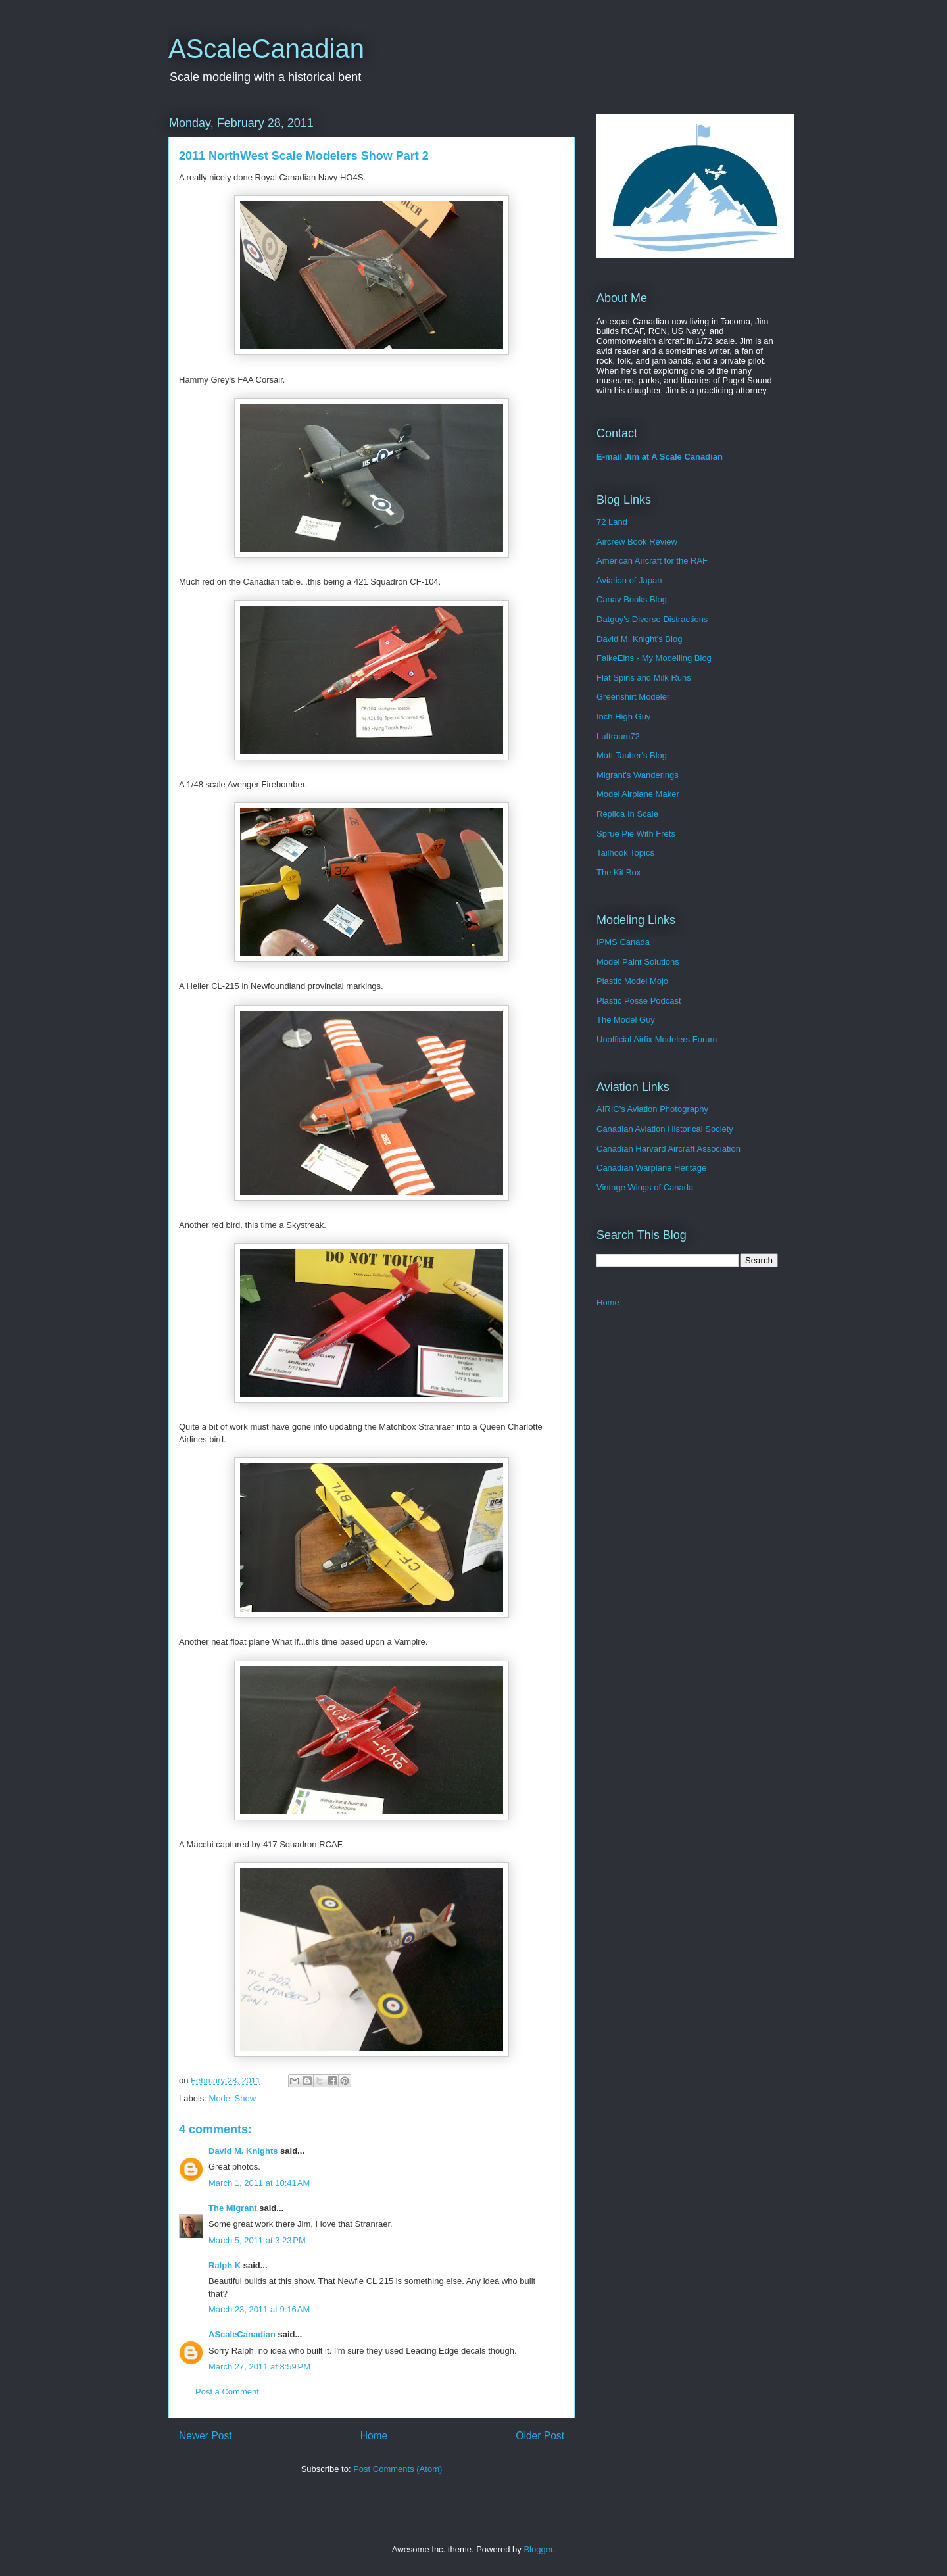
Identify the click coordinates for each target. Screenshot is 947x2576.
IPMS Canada (623, 942)
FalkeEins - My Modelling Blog (654, 658)
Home (374, 2435)
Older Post (540, 2435)
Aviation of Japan (629, 580)
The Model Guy (625, 1020)
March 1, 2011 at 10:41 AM (259, 2183)
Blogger (537, 2549)
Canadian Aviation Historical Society (664, 1129)
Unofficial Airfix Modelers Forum (656, 1039)
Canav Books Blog (631, 599)
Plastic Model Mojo (632, 981)
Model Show (232, 2098)
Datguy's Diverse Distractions (652, 619)
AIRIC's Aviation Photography (652, 1109)
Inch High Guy (623, 716)
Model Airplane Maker (637, 794)
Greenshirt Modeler (632, 697)
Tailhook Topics (625, 853)
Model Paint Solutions (637, 962)
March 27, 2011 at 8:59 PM (259, 2366)
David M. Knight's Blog (639, 639)
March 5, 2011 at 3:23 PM (257, 2240)
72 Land (611, 522)
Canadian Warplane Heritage (651, 1168)
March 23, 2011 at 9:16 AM (259, 2309)
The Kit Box (618, 872)
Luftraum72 (618, 736)
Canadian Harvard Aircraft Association (668, 1149)
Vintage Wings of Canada (644, 1187)
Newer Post (205, 2435)
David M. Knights (243, 2151)
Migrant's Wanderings (637, 775)
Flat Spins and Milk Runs (643, 678)
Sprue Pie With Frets (635, 833)
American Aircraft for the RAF (652, 561)
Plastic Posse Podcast (638, 1001)
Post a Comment (227, 2391)
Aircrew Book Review (636, 542)
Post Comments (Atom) (397, 2469)
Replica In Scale (627, 814)
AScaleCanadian (266, 48)
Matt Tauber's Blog (631, 755)
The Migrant (232, 2208)
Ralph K (224, 2265)
